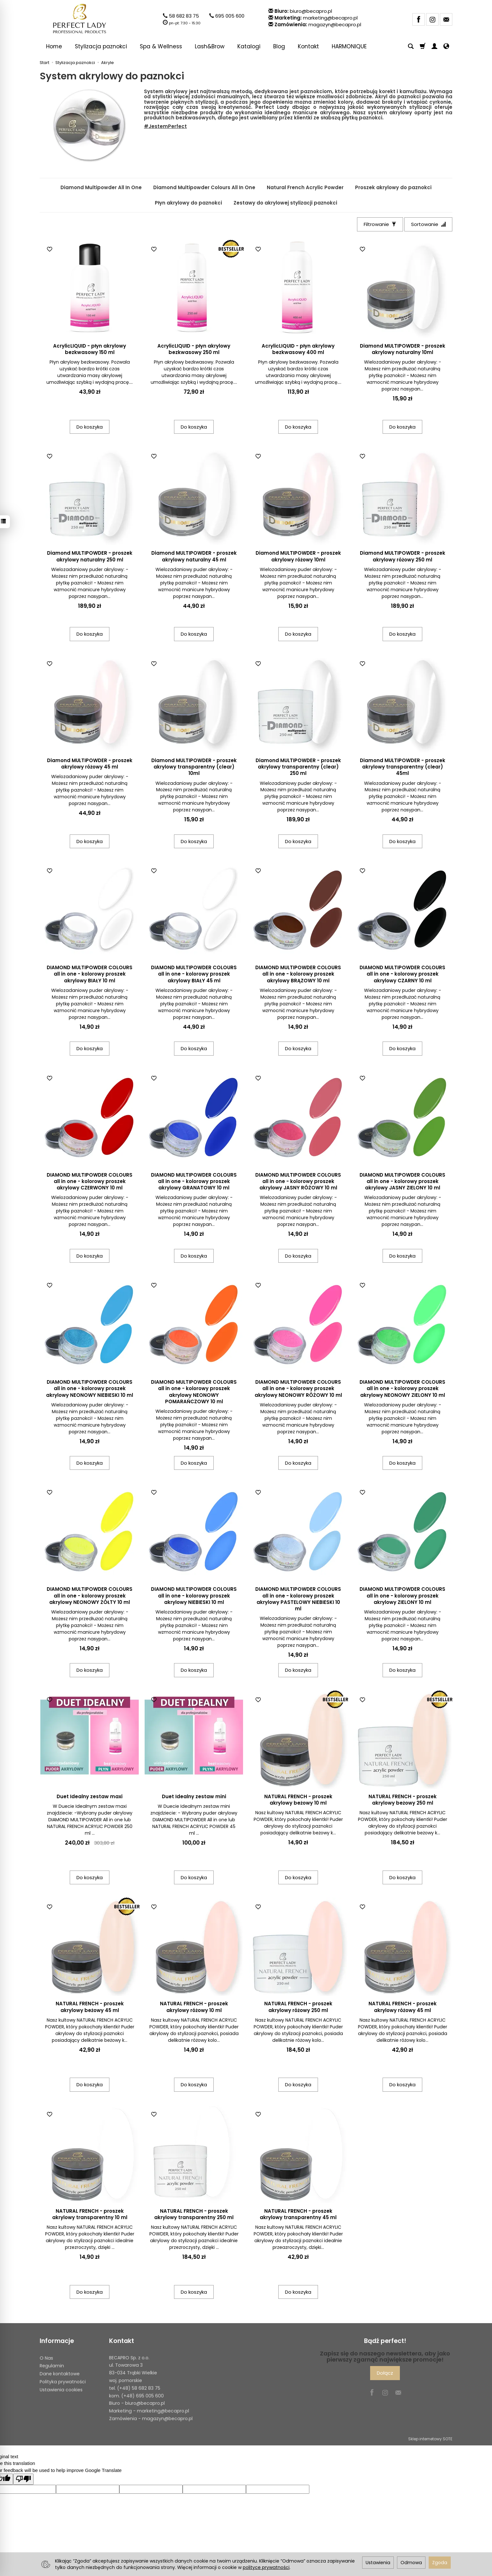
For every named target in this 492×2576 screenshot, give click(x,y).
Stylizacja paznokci (101, 46)
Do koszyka (89, 426)
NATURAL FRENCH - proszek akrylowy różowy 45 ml (403, 2006)
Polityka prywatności (63, 2382)
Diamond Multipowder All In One (101, 187)
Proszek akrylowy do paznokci (393, 187)
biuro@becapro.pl (311, 11)
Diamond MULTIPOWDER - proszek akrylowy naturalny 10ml (402, 349)
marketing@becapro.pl (330, 17)
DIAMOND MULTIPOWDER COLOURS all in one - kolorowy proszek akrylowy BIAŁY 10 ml (89, 974)
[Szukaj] (411, 46)
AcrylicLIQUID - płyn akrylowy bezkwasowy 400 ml (298, 349)
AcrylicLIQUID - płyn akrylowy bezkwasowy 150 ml (89, 349)
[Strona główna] (80, 19)
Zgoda (439, 2562)
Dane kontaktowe (60, 2374)
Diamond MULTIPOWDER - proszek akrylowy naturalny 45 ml (194, 556)
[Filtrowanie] (380, 224)
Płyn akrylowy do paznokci (188, 202)
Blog (279, 46)
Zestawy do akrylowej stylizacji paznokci (285, 202)
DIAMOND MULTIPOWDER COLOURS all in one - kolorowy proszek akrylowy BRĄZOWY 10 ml (298, 974)
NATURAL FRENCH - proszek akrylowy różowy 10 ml (194, 2006)
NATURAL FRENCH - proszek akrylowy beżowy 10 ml (298, 1799)
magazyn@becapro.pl (334, 24)
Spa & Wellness (161, 46)
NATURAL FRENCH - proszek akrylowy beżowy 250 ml (403, 1799)
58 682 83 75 (184, 15)
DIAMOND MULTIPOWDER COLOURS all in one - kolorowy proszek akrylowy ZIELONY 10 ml (402, 1596)
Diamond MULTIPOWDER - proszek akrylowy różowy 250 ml (402, 556)
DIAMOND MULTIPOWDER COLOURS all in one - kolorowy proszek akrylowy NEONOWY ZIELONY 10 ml (402, 1388)
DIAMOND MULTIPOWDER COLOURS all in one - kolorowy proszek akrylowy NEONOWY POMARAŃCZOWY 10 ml (194, 1392)
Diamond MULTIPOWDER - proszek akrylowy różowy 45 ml (89, 763)
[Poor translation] (23, 2479)
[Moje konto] (434, 46)
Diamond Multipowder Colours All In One (204, 187)
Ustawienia (378, 2562)
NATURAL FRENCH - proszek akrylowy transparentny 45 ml (298, 2214)
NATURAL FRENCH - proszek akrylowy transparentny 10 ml (89, 2214)
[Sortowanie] (428, 224)
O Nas (46, 2358)
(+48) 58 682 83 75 (138, 2388)
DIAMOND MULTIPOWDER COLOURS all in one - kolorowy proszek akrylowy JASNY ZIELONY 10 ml (402, 1181)
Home (54, 46)
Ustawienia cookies (61, 2390)
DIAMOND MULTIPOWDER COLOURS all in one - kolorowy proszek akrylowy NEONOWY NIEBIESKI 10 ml (89, 1388)
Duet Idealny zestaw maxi (90, 1796)
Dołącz (385, 2373)
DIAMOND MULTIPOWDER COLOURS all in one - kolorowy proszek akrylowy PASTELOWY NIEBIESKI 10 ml (298, 1599)
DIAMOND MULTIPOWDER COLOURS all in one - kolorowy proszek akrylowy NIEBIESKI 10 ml (194, 1596)
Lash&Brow (210, 46)
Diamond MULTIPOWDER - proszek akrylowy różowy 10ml (298, 556)
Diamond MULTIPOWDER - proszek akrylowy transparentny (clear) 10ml (194, 767)
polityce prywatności (266, 2567)
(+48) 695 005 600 (142, 2396)
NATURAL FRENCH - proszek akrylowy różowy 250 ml (298, 2006)
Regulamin (52, 2366)
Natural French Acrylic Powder (305, 187)
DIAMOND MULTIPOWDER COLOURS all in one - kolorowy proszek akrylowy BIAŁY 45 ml (194, 974)
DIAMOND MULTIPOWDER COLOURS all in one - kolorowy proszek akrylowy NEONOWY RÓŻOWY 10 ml (298, 1388)
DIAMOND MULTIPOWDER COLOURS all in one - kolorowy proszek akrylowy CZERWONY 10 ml (89, 1181)
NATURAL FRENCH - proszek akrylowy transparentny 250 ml (194, 2214)
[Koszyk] (423, 46)
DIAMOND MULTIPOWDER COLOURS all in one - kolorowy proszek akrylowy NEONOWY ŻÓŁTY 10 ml (89, 1596)
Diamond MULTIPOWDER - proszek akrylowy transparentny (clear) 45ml (402, 767)
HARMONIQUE (349, 46)
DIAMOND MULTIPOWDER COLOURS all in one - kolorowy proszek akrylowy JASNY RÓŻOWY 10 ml (298, 1181)
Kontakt (308, 46)
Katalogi (248, 46)
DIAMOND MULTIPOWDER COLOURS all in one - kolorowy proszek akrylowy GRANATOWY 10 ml (194, 1181)
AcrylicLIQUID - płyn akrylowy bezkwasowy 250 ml (193, 349)
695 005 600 (229, 15)
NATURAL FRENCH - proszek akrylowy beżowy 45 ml (90, 2006)
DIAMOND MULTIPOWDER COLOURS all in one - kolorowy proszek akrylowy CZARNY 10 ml (402, 974)
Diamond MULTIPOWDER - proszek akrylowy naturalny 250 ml (89, 556)
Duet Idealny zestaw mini (194, 1796)
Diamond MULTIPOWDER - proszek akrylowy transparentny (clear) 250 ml (298, 767)
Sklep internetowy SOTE (430, 2439)
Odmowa (411, 2562)
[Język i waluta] (446, 46)
